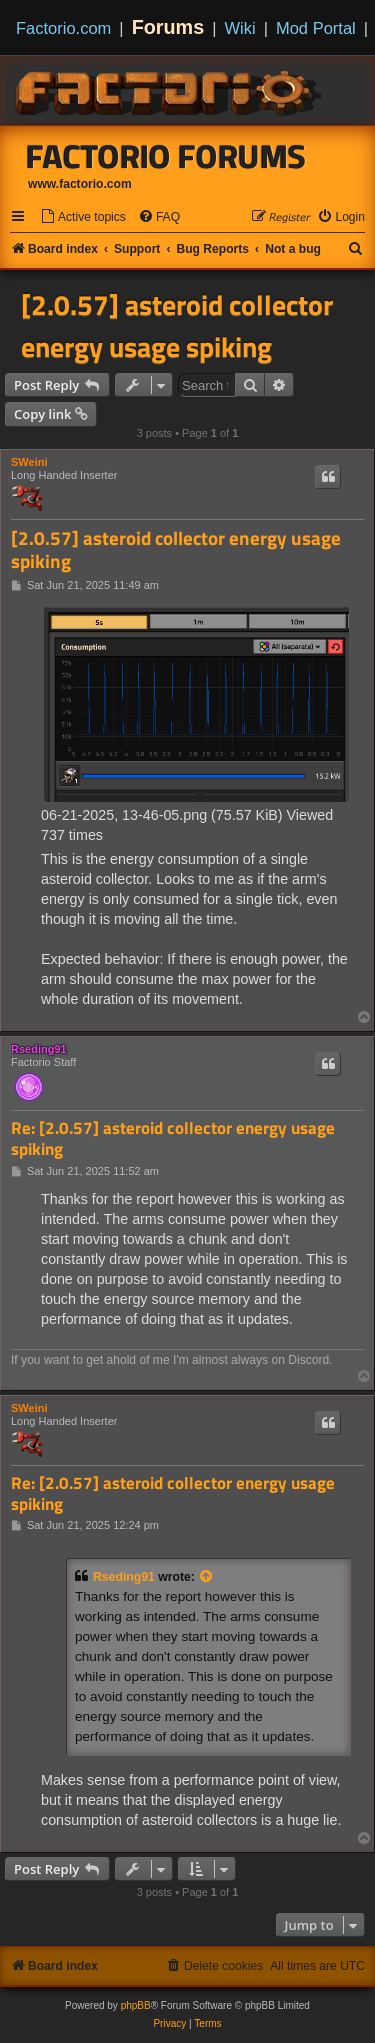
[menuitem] (83, 217)
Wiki (240, 28)
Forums (168, 27)
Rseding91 (39, 1049)
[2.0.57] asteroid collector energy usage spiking (177, 326)
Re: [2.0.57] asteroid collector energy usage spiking (173, 1138)
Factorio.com (63, 28)
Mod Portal (316, 28)
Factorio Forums (166, 156)
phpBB (136, 2005)
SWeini (29, 462)
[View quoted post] (207, 1577)
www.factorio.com (80, 184)
